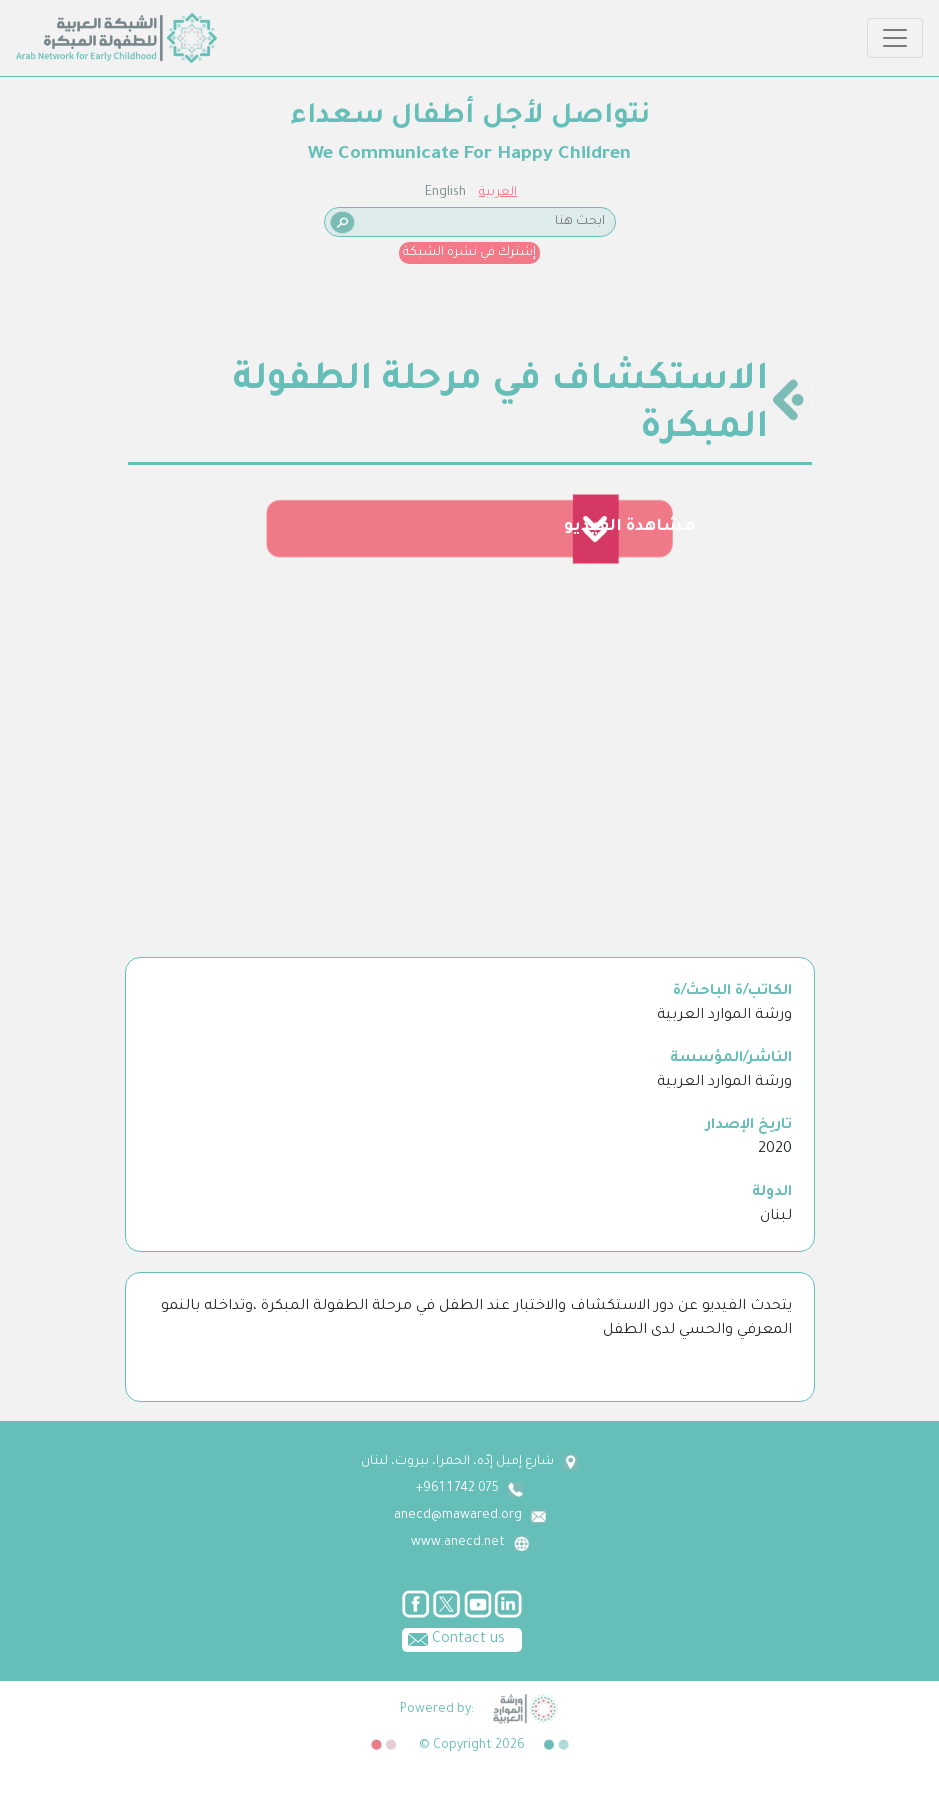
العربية (498, 193)
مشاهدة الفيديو (629, 527)
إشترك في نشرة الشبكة (469, 253)
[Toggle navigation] (895, 38)
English (445, 193)
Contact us (453, 1638)
